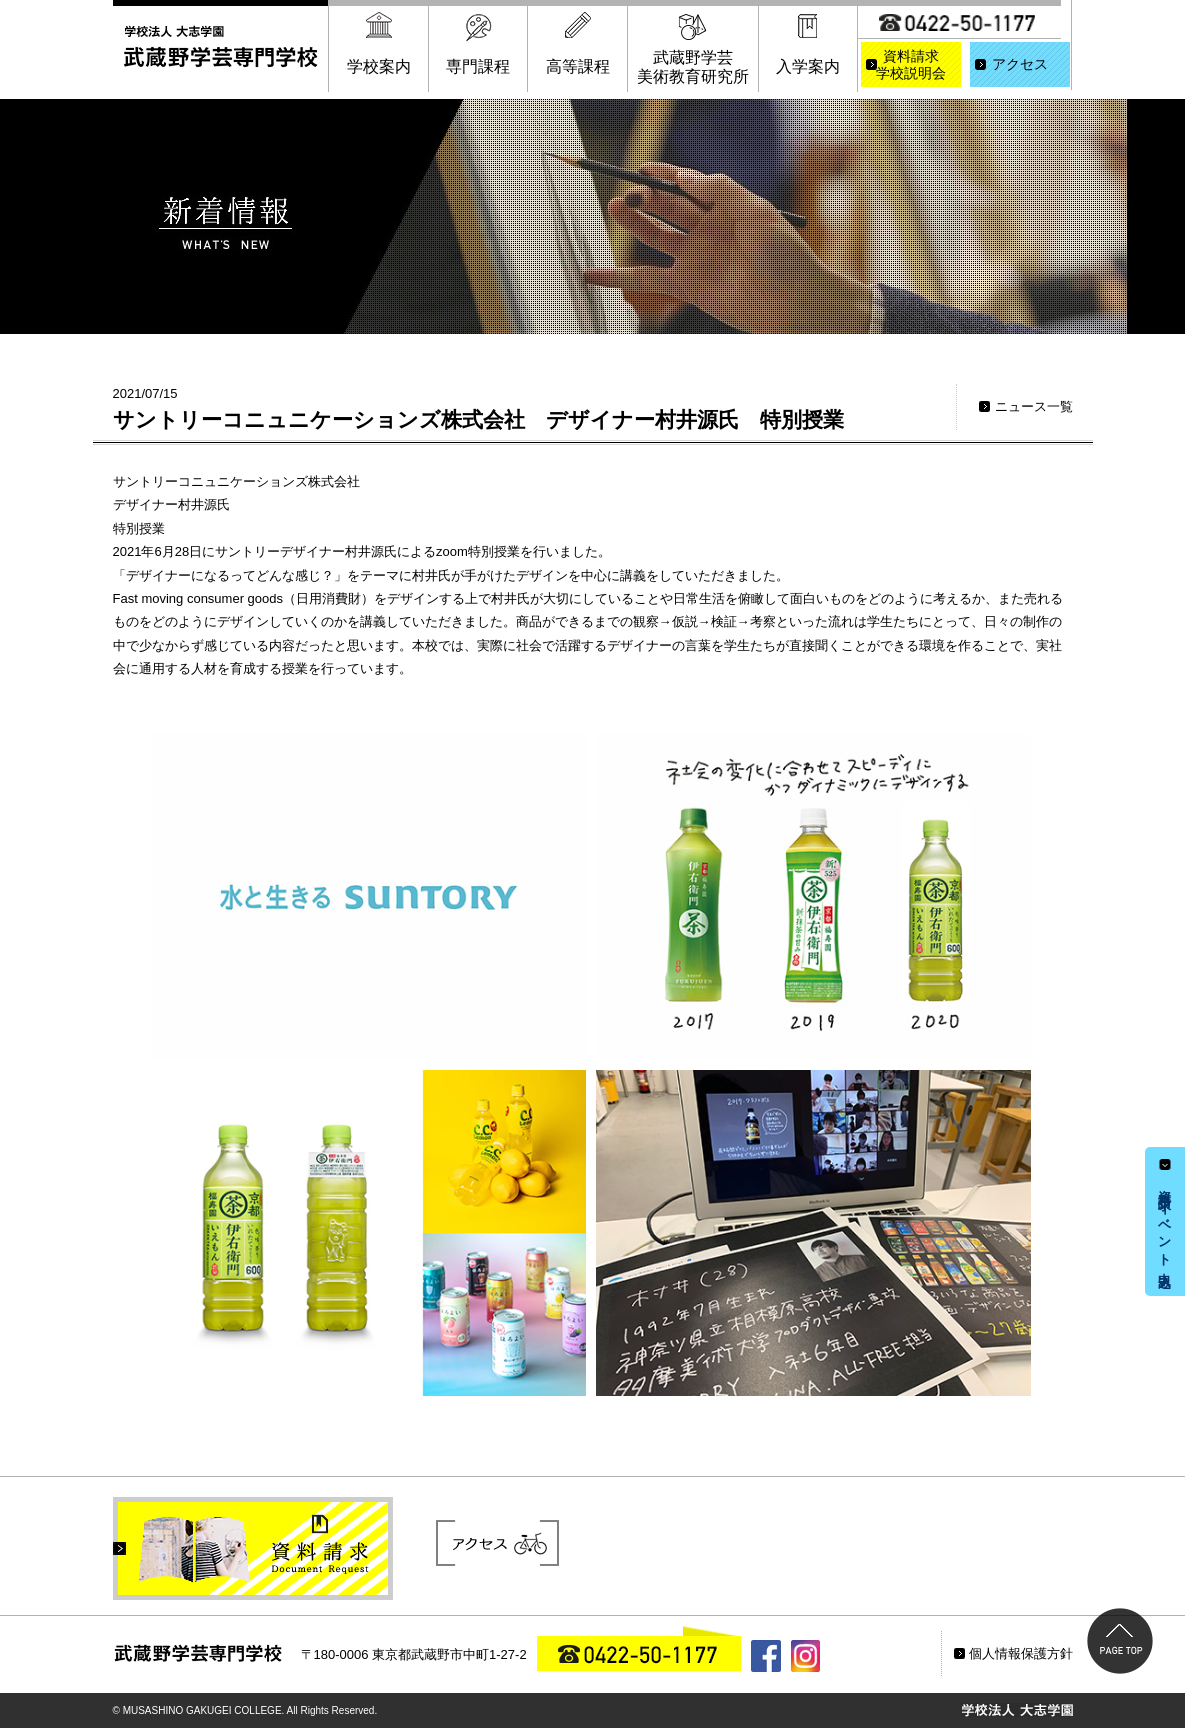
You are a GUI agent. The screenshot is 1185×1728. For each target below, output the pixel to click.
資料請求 (911, 66)
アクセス (1020, 64)
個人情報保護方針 (1021, 1653)
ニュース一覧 (1034, 406)
